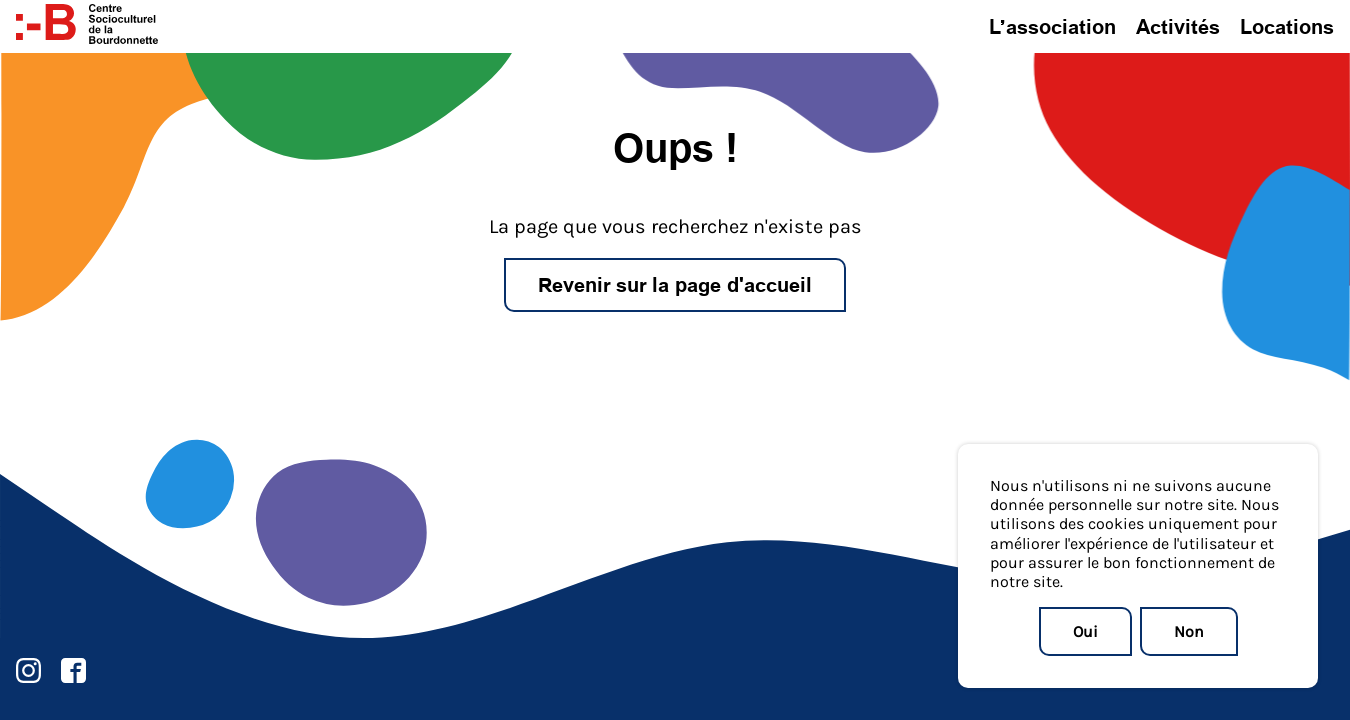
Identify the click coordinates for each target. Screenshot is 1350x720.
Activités (1178, 27)
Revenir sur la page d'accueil (675, 285)
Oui (1085, 631)
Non (1189, 631)
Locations (1287, 27)
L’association (1052, 27)
